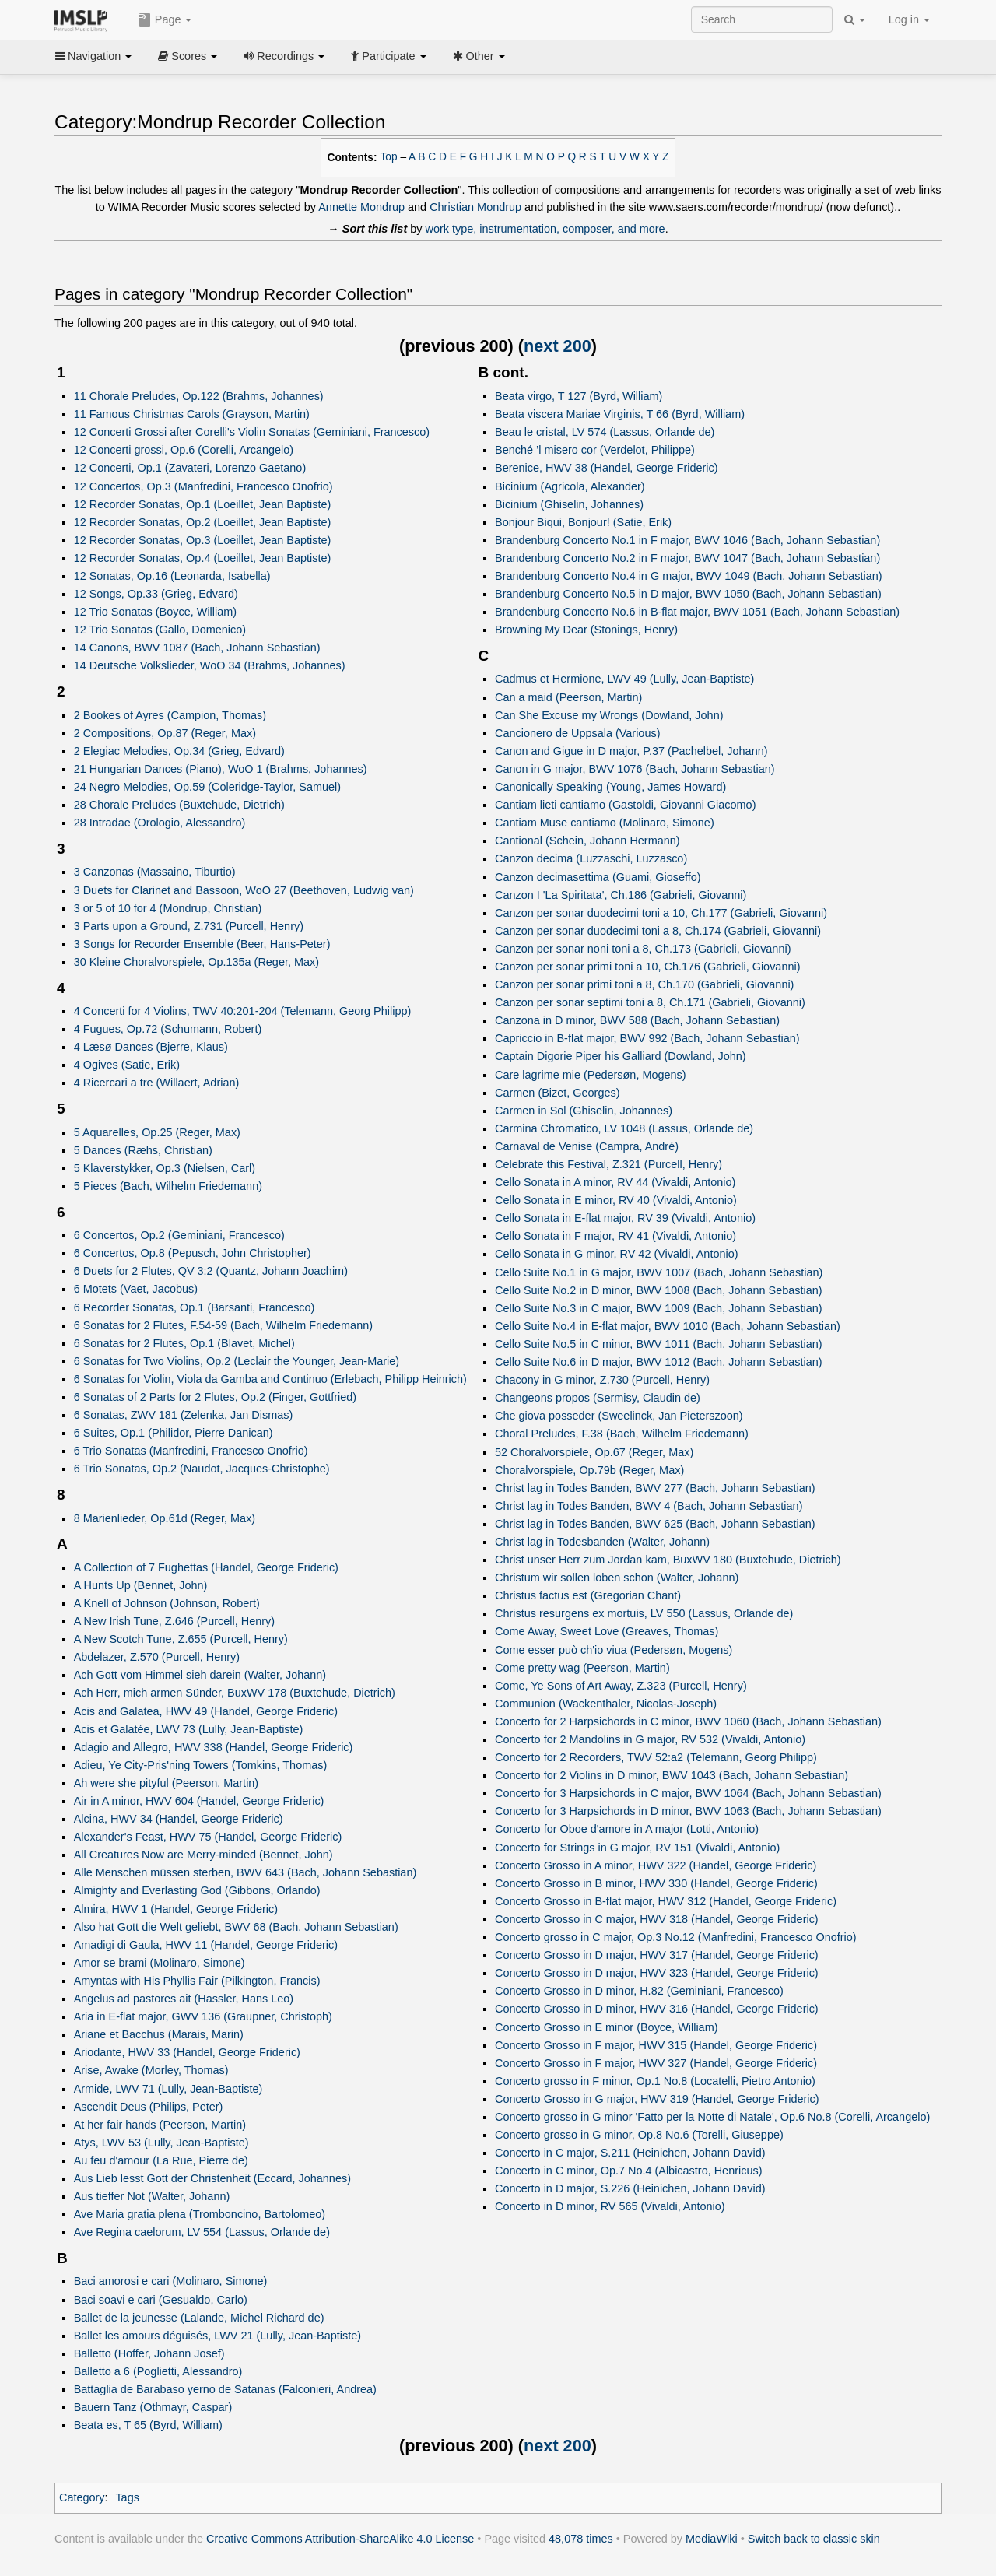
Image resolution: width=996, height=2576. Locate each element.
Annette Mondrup (361, 207)
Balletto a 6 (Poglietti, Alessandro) (158, 2371)
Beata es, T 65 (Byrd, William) (148, 2425)
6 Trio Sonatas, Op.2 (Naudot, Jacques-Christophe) (202, 1468)
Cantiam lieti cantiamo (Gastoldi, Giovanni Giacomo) (625, 804)
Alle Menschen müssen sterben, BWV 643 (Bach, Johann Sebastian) (245, 1872)
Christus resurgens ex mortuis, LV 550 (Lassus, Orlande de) (644, 1613)
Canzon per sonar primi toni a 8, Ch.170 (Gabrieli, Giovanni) (644, 984)
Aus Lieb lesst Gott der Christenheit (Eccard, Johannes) (212, 2178)
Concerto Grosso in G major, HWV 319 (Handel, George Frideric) (657, 2099)
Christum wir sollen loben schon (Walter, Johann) (616, 1577)
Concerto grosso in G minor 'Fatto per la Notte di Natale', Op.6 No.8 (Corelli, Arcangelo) (712, 2117)
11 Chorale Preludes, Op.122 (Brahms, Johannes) (199, 396)
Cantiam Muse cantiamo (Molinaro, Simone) (604, 822)
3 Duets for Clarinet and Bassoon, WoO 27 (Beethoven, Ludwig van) (244, 890)
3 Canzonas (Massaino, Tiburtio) (155, 871)
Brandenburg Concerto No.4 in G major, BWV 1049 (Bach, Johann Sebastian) (688, 576)
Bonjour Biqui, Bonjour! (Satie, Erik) (583, 522)
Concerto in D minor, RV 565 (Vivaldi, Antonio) (610, 2206)
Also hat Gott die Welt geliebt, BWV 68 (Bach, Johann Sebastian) (236, 1927)
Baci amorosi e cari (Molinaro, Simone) (171, 2281)
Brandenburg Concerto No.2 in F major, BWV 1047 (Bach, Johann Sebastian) (687, 558)
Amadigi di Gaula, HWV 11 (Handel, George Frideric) (206, 1945)
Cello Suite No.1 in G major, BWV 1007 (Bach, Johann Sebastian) (658, 1272)
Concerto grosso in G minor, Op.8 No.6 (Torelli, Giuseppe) (639, 2135)
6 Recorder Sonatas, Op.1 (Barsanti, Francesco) (194, 1307)
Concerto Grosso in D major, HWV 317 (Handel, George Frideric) (657, 1955)
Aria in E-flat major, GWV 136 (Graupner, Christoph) (203, 2016)
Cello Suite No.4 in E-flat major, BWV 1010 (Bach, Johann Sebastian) (667, 1326)
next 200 (557, 346)
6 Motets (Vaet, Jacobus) (136, 1289)
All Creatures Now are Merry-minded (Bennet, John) (203, 1854)
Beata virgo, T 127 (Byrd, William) (578, 396)
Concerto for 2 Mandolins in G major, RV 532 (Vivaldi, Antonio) (650, 1739)
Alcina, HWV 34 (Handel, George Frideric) (178, 1819)
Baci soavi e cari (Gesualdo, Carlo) (160, 2299)
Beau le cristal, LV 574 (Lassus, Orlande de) (604, 432)
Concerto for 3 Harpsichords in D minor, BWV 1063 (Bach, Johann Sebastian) (688, 1811)
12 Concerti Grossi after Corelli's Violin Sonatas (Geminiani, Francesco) (252, 432)
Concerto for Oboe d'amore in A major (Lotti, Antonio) (627, 1829)
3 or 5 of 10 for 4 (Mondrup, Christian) (168, 908)
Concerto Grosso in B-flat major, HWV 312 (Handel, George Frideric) (665, 1901)
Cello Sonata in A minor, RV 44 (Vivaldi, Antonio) (615, 1182)
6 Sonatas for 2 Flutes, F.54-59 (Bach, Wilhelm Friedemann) (223, 1325)
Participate (388, 56)
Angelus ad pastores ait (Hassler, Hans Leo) (183, 1998)
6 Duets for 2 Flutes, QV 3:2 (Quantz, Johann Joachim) (211, 1271)
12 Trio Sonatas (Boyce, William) (155, 611)
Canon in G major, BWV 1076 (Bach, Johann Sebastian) (635, 769)
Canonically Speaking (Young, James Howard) (610, 787)
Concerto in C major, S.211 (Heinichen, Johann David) (630, 2152)
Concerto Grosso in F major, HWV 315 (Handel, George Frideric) (656, 2045)
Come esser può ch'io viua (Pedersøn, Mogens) (613, 1650)
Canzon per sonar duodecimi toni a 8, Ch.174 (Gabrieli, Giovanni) (658, 931)
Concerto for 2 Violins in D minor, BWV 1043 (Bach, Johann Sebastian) (671, 1775)
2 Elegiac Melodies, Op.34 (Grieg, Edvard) (179, 751)
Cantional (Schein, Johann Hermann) (587, 840)
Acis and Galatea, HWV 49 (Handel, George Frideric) (206, 1711)
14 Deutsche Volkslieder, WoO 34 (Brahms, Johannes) (209, 665)
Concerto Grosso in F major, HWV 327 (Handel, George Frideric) (656, 2063)
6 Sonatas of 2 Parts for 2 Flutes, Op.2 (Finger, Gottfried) (215, 1397)
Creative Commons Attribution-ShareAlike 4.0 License (340, 2538)
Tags (127, 2497)
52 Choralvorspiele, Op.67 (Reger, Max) (594, 1452)
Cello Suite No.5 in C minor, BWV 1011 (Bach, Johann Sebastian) (658, 1344)
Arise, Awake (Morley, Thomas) (151, 2070)
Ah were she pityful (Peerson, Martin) (166, 1783)
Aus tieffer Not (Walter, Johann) (152, 2196)
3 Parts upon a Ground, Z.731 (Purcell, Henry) (188, 926)
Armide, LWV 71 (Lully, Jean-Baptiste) (168, 2089)
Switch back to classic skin (814, 2538)
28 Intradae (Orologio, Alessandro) (160, 822)
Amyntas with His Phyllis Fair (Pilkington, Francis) (197, 1980)
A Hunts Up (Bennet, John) (141, 1585)
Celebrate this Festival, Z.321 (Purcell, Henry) (608, 1164)
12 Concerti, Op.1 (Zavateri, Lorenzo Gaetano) (190, 468)
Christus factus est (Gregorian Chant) (588, 1595)
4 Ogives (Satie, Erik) (127, 1064)
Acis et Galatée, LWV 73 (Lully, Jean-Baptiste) (188, 1729)
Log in (909, 19)
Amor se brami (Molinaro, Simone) (159, 1963)
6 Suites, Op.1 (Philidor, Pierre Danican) (173, 1433)
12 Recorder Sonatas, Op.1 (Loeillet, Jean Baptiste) (202, 504)
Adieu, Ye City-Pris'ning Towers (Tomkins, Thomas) (201, 1765)
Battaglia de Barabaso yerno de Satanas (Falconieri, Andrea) (225, 2389)
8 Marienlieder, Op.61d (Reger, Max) (165, 1518)
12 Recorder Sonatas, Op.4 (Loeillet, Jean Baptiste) (202, 558)
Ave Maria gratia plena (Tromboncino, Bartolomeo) (199, 2214)
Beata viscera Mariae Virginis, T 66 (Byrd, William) (620, 414)
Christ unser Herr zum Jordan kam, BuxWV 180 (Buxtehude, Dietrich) (668, 1559)
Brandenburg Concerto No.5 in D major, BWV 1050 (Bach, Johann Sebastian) (688, 594)
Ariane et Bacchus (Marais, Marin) (159, 2034)
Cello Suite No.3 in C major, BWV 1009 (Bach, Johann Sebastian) (658, 1308)
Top (389, 157)
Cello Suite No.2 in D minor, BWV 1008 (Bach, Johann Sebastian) (658, 1290)
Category (82, 2497)
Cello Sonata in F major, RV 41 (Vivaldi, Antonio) (615, 1236)
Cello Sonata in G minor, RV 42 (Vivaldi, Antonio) (616, 1254)
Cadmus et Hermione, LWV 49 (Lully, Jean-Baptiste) (624, 678)
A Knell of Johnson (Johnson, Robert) (167, 1603)
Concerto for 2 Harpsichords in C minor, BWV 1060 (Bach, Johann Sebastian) (688, 1721)
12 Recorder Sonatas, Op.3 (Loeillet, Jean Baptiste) (202, 540)
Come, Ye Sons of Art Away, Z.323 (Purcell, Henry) (621, 1685)
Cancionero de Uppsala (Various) (577, 733)
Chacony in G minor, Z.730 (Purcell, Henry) (602, 1380)
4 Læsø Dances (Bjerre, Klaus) (151, 1047)
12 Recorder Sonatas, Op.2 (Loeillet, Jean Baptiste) (202, 522)
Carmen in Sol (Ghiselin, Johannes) (583, 1110)
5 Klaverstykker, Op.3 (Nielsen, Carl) (164, 1168)
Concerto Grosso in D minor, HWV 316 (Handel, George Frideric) (657, 2008)
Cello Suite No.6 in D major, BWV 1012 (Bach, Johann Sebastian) (658, 1362)
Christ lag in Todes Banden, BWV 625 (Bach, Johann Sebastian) (655, 1524)
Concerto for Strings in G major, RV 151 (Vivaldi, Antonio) (637, 1847)
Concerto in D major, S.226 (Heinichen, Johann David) (630, 2188)
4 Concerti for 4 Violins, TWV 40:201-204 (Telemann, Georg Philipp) (243, 1011)
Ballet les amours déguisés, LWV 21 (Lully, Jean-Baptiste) (217, 2335)
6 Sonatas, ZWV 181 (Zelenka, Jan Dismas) (183, 1415)
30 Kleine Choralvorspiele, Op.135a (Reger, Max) (196, 962)
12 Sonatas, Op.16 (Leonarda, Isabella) (172, 576)
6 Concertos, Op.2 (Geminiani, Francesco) (179, 1235)
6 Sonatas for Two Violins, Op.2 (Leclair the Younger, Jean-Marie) (236, 1361)
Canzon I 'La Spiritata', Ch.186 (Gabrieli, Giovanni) (620, 895)
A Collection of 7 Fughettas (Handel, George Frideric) (206, 1567)
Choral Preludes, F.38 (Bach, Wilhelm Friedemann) (622, 1433)
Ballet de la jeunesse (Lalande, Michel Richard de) (199, 2317)
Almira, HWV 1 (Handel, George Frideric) (176, 1909)
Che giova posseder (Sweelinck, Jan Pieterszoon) (619, 1415)
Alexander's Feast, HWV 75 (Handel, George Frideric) (208, 1836)
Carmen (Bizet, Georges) (557, 1092)
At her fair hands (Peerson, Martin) (160, 2124)
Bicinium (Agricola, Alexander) (570, 486)
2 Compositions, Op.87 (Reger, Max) (165, 733)
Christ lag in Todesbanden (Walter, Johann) (602, 1541)
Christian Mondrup (475, 207)
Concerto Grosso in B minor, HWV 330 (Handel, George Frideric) (656, 1883)
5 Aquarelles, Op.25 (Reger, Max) (157, 1132)
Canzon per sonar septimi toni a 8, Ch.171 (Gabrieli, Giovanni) (650, 1002)
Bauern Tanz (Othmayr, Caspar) (153, 2407)
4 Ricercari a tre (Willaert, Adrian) (157, 1082)
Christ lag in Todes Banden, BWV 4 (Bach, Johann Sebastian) (648, 1506)
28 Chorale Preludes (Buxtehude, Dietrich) (179, 804)
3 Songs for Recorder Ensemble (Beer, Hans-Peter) (202, 944)
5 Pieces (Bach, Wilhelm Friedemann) (168, 1186)
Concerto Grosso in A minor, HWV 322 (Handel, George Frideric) (655, 1865)
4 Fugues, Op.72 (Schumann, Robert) (168, 1029)
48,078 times (581, 2538)
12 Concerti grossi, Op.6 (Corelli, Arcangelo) (183, 450)
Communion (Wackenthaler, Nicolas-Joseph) (606, 1703)
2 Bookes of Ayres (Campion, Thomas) (170, 715)
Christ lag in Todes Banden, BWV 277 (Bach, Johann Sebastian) (655, 1488)
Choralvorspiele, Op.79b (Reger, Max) (589, 1470)
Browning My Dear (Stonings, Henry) (586, 629)
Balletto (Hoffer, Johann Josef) (149, 2353)
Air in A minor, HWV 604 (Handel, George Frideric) (199, 1801)
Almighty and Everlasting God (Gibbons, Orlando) (197, 1890)
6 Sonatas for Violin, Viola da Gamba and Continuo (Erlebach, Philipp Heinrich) (270, 1379)
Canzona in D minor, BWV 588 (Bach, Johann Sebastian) (637, 1020)
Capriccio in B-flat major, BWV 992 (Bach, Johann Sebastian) (647, 1038)
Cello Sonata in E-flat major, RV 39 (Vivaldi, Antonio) (625, 1218)
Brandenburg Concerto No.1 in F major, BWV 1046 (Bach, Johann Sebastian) (687, 540)
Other (479, 56)
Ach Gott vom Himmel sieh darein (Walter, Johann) (200, 1675)
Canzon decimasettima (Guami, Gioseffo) (598, 877)
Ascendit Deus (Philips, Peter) (148, 2106)
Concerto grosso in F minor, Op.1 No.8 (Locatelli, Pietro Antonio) (655, 2081)
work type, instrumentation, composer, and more (545, 229)
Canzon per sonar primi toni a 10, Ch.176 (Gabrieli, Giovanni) (647, 966)
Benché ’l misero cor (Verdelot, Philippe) (595, 450)
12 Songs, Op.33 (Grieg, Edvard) (156, 594)
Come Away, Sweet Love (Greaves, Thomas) (606, 1631)
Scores (187, 56)
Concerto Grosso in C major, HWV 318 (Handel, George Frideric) (657, 1919)
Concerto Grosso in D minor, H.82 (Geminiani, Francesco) (639, 1991)
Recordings (284, 56)
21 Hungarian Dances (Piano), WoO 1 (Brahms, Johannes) (220, 769)
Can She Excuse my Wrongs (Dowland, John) (609, 715)
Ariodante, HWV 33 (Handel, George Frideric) (187, 2052)
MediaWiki (712, 2538)
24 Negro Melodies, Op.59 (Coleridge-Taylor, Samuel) (207, 787)
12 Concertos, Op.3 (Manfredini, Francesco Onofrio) (203, 486)
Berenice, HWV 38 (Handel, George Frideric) (606, 468)
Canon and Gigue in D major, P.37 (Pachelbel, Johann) (631, 751)
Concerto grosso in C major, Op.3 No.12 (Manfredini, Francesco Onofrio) (676, 1937)
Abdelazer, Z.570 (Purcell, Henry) (157, 1657)
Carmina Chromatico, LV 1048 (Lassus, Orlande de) (624, 1128)
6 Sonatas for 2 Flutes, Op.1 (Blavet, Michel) (184, 1343)
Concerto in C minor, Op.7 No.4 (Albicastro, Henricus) (628, 2170)
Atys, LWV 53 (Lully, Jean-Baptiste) (161, 2142)
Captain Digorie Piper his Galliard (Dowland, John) (620, 1056)
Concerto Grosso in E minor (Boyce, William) (606, 2027)
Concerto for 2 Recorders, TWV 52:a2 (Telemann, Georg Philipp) (656, 1757)
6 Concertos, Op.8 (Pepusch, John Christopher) (192, 1253)
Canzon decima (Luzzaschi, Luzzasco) (591, 858)
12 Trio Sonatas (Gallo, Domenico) (160, 629)
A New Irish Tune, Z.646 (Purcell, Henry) (174, 1621)
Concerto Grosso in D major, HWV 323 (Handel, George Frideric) (657, 1973)
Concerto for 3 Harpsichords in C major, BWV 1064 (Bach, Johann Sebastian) (688, 1793)
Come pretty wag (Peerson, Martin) (582, 1668)
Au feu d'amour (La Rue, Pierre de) (161, 2160)
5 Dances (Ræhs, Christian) (143, 1150)
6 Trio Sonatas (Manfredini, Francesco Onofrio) (191, 1450)
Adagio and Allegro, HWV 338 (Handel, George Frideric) (213, 1747)
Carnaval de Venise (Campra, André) (587, 1146)
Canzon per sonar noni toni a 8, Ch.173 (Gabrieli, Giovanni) (643, 948)
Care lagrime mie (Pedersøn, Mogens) (590, 1075)
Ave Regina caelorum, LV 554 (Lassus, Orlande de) (202, 2232)
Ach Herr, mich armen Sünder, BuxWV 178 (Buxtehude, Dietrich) (234, 1692)
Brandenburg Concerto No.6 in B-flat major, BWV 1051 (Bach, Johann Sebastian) (697, 611)
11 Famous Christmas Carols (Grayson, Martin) (192, 414)
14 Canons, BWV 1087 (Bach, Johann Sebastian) (197, 647)
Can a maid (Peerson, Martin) (568, 697)
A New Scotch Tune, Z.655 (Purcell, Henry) (181, 1639)
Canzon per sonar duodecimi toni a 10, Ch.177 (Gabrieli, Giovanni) (661, 913)
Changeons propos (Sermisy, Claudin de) (597, 1398)
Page (165, 20)
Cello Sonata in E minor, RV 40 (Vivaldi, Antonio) (616, 1200)
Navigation (93, 56)
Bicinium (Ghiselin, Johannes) (569, 504)
